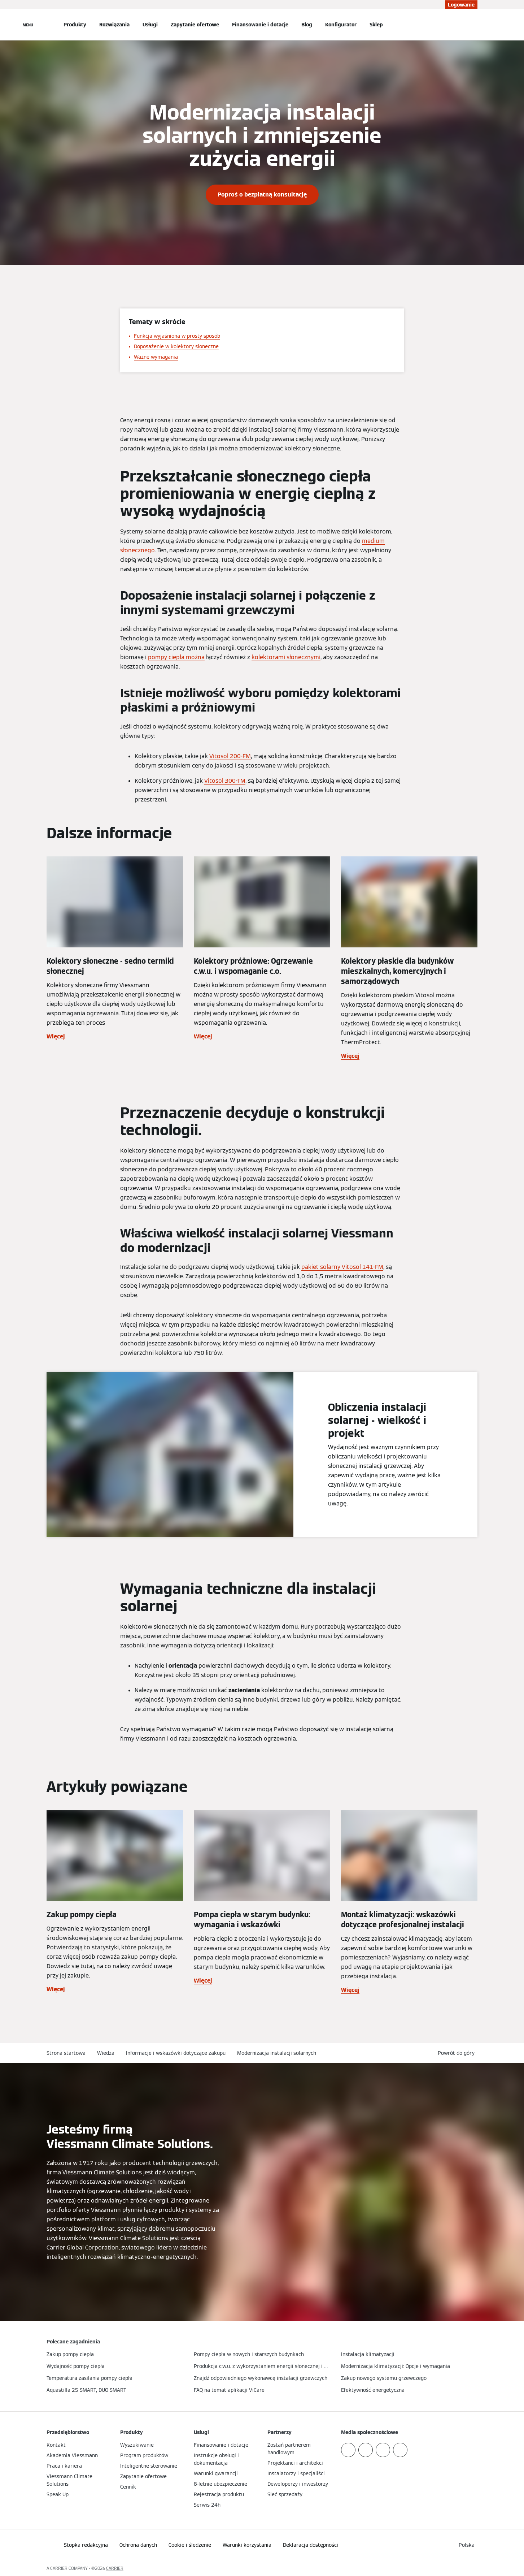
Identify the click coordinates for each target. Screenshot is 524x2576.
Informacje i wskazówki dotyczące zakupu (176, 2053)
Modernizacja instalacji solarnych (276, 2053)
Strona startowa (66, 2053)
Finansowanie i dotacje (260, 24)
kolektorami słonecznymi (286, 657)
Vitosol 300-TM (224, 781)
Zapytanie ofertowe (195, 24)
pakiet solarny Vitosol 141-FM (342, 1267)
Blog (306, 24)
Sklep (376, 24)
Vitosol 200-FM (230, 756)
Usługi (150, 24)
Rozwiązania (114, 24)
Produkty (75, 24)
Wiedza (105, 2053)
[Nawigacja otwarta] (28, 25)
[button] (457, 2053)
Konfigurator (341, 24)
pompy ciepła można (176, 657)
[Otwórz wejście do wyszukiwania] (474, 24)
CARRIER (114, 2568)
